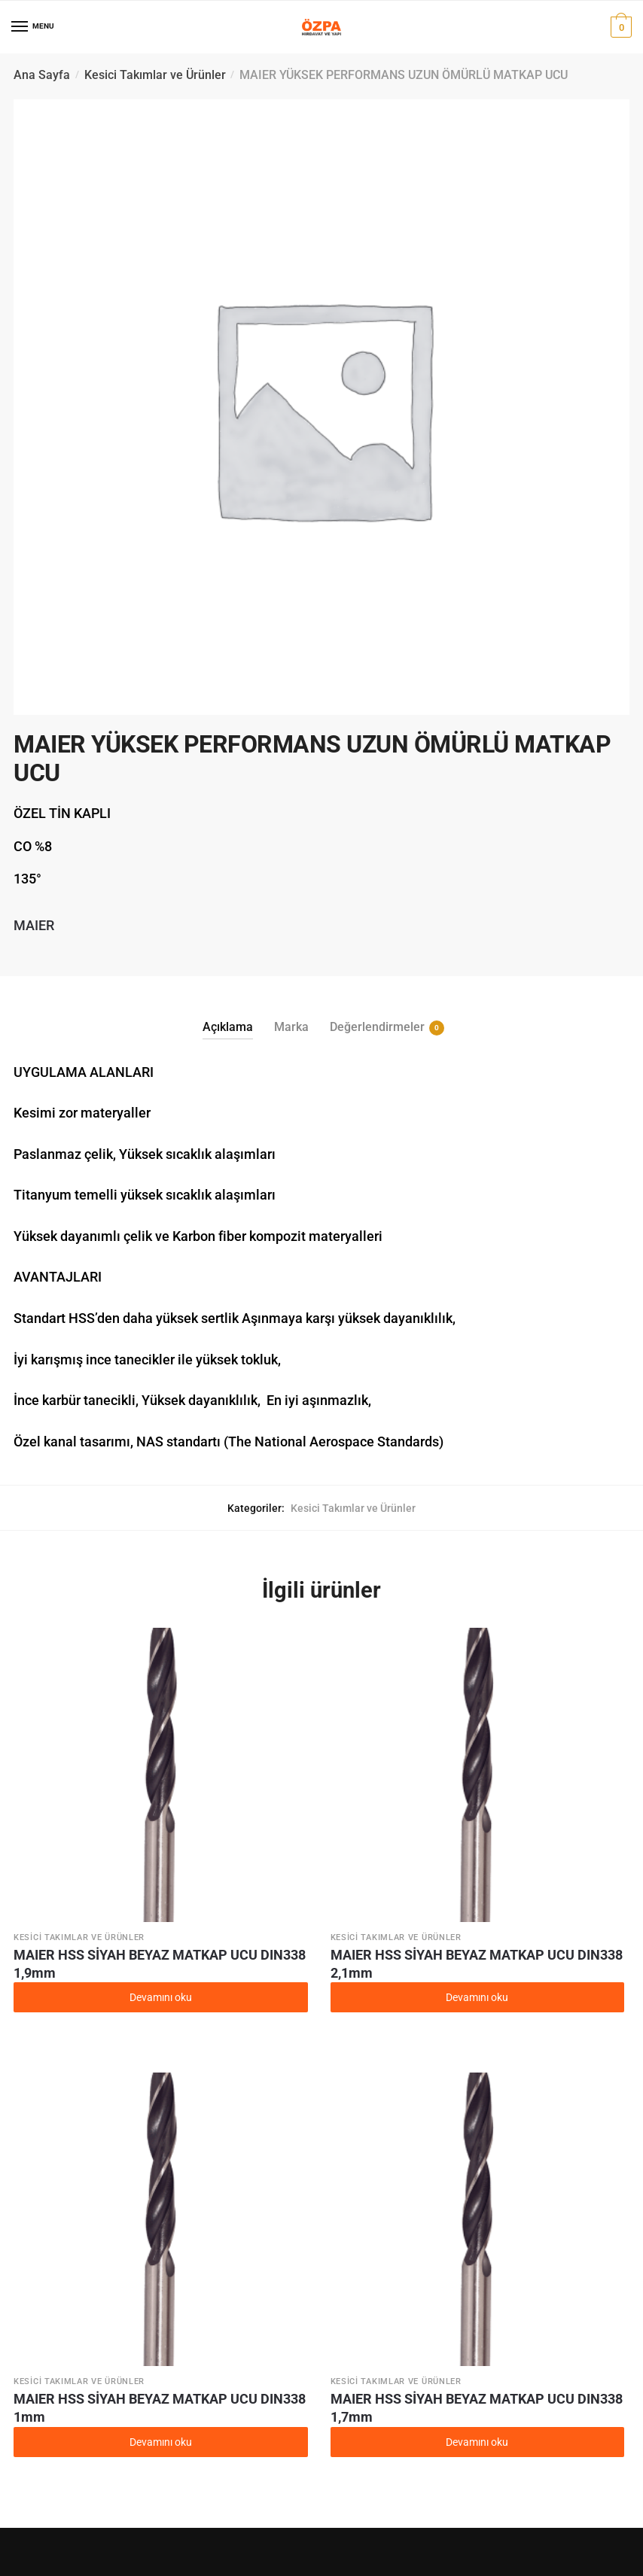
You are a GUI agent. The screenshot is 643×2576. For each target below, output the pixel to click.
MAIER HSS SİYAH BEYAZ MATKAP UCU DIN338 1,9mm (160, 1964)
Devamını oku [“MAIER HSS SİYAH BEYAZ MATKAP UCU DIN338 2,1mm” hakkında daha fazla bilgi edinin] (477, 1997)
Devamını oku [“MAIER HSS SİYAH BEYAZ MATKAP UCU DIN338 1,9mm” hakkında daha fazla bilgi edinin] (161, 1997)
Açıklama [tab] (228, 1027)
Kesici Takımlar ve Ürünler (155, 75)
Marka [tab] (291, 1027)
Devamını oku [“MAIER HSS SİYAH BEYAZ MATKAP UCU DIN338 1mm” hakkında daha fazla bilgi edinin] (161, 2442)
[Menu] (20, 27)
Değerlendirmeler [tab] (377, 1027)
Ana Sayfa (42, 75)
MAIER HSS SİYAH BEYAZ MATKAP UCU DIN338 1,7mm (477, 2408)
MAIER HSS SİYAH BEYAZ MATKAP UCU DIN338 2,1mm (477, 1964)
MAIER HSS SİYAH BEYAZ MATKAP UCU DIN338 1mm (160, 2408)
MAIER (34, 925)
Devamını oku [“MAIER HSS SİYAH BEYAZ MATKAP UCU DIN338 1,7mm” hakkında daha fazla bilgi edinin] (477, 2442)
